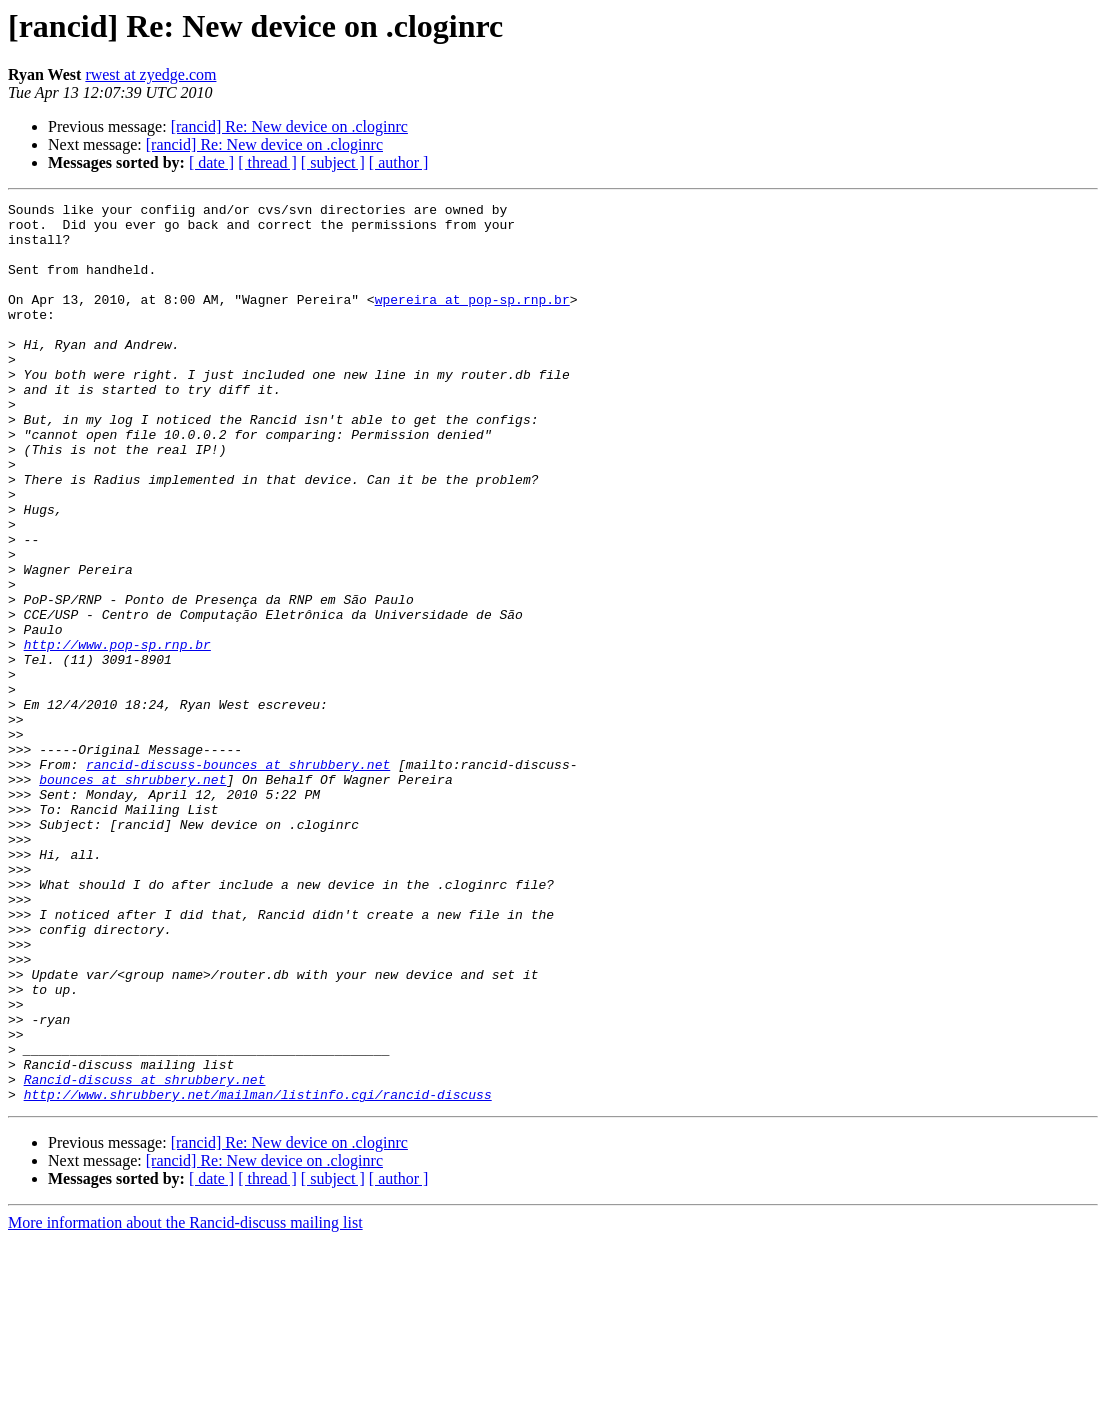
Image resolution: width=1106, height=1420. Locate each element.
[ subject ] (333, 162)
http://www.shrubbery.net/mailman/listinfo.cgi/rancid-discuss (258, 1274)
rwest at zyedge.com (150, 74)
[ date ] (211, 162)
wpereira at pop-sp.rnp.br (472, 320)
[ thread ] (267, 162)
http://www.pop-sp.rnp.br (117, 734)
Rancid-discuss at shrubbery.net (145, 1256)
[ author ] (399, 162)
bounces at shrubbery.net (132, 896)
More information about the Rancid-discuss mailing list (185, 1402)
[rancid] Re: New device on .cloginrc (289, 126)
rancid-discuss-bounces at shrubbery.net (238, 878)
